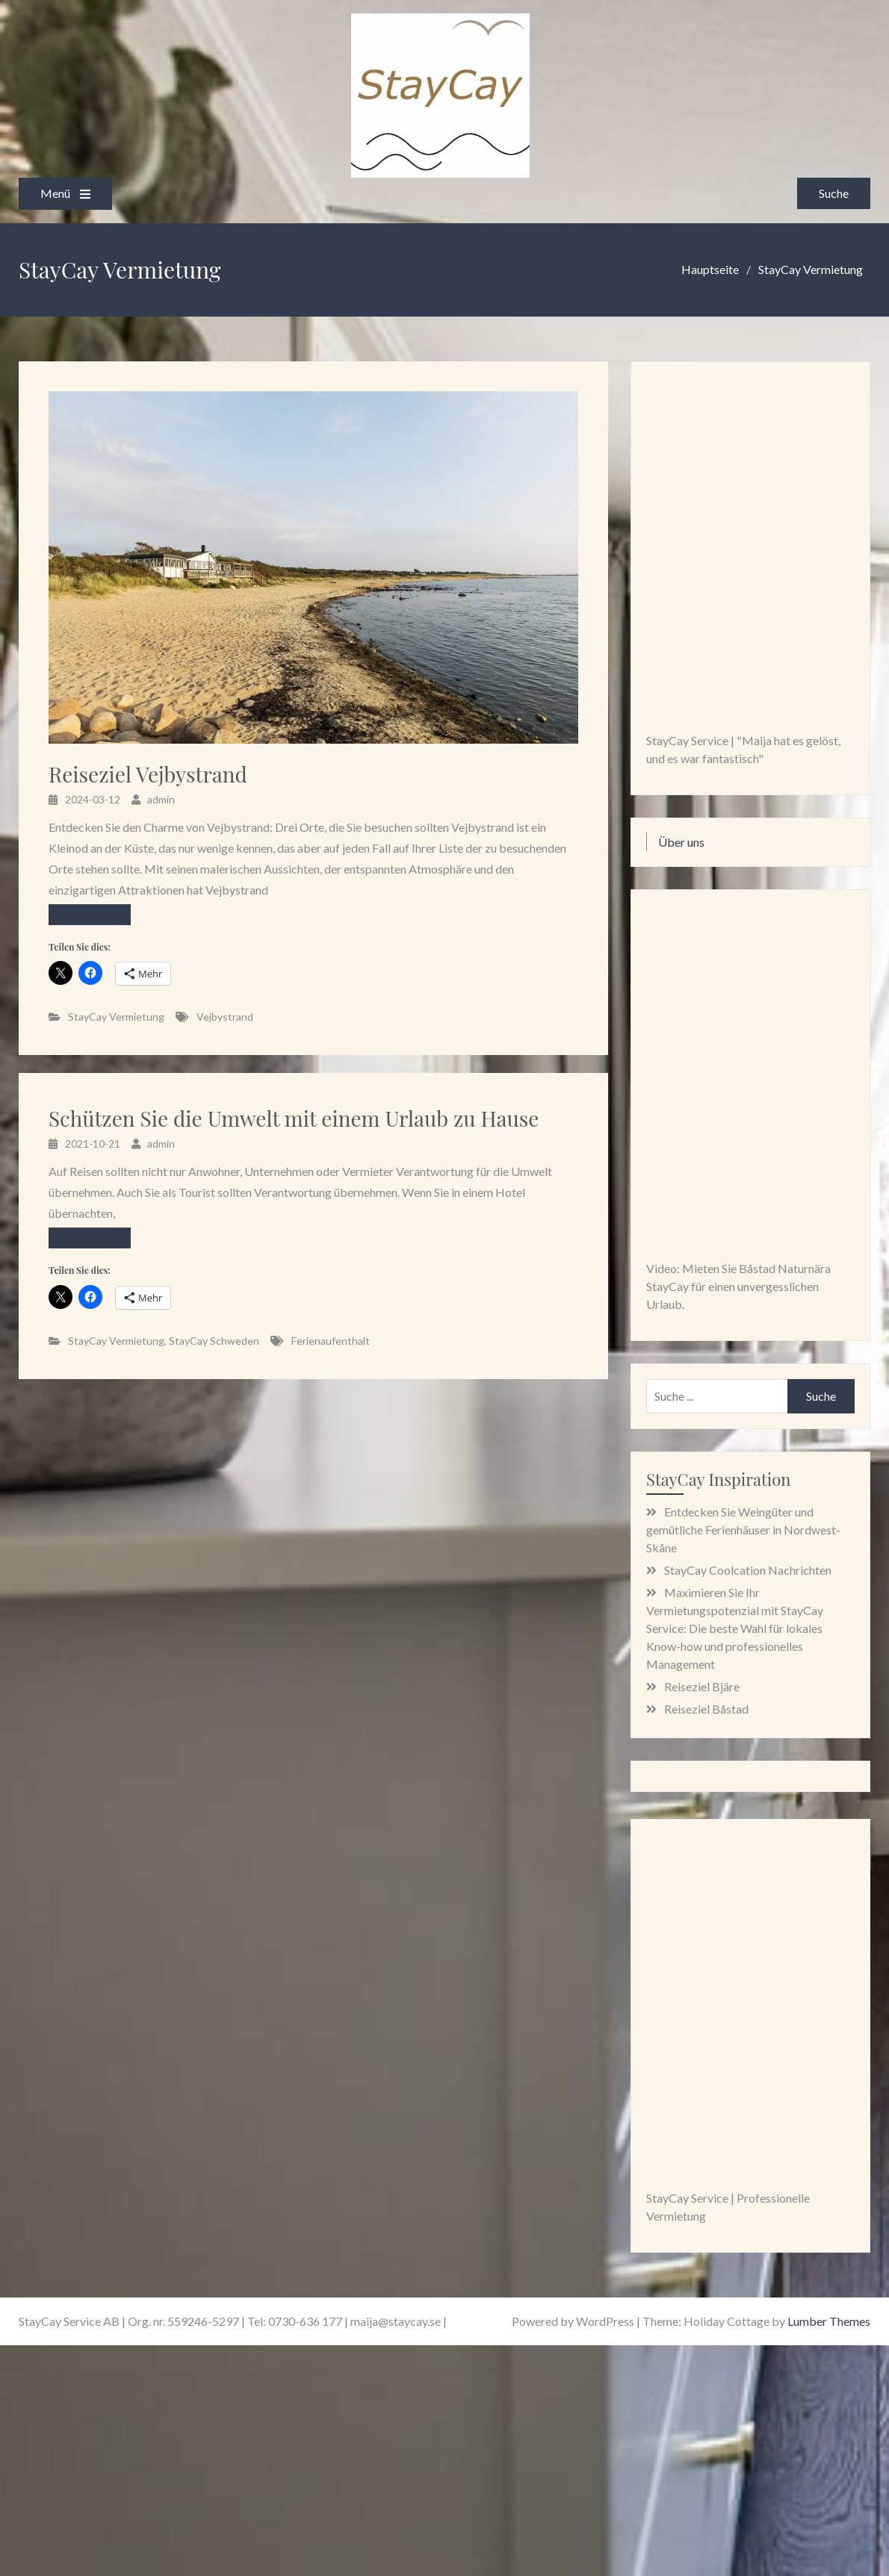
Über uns (681, 842)
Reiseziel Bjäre (702, 1686)
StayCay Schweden (214, 1340)
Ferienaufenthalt (330, 1340)
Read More (77, 914)
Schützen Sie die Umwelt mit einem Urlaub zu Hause (294, 1119)
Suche (834, 193)
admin (161, 799)
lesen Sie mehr (84, 1238)
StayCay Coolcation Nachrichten (747, 1570)
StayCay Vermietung (116, 1017)
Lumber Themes (828, 2321)
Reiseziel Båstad (706, 1709)
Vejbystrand (224, 1017)
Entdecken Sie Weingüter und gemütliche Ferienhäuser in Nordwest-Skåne (743, 1530)
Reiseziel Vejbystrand (148, 774)
